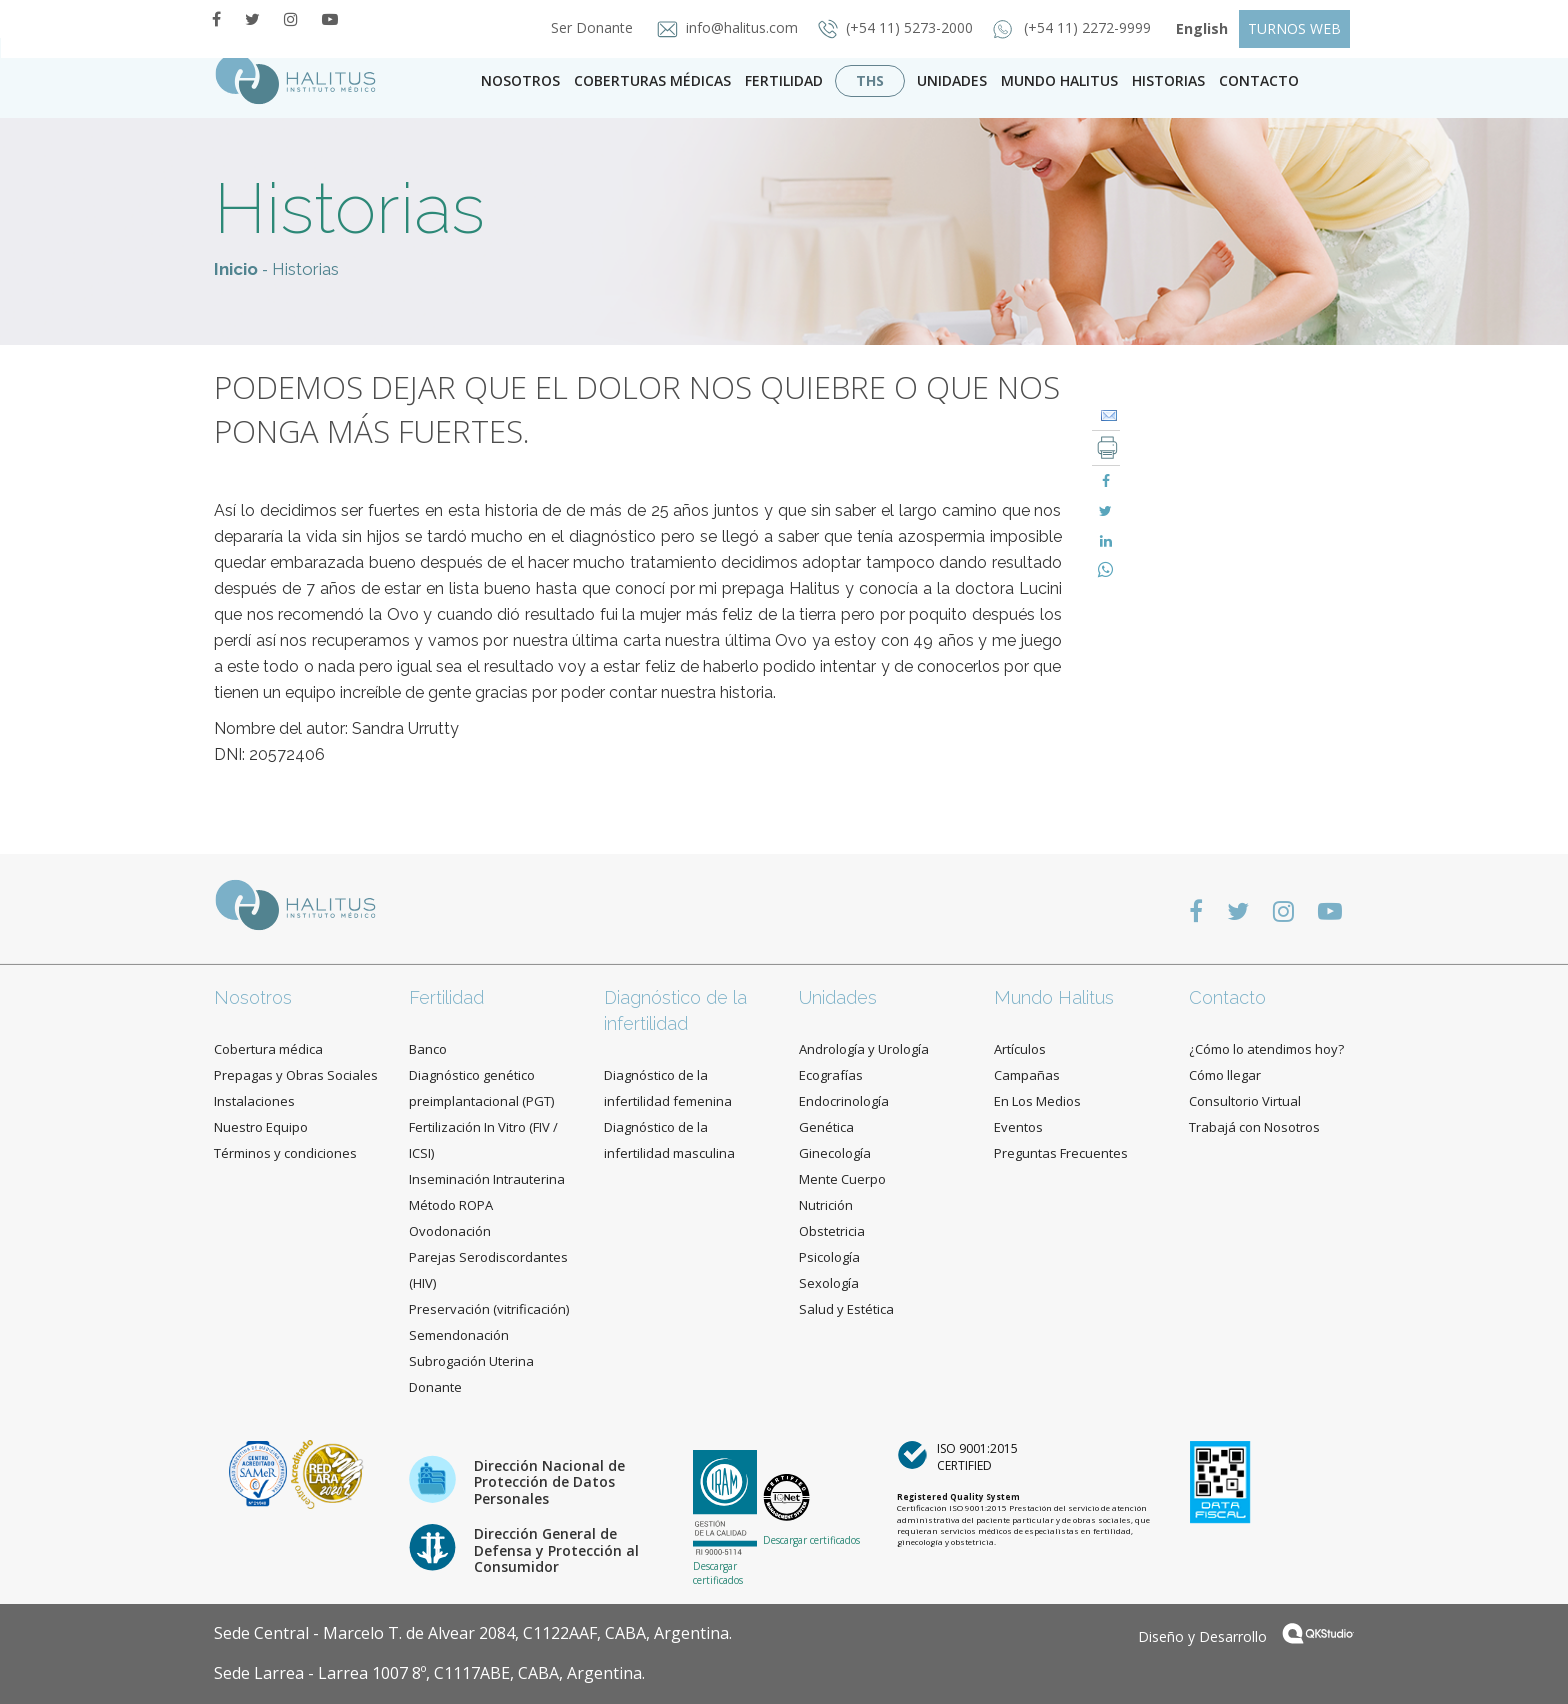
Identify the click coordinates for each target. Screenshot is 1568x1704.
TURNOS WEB (1294, 28)
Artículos (1020, 1049)
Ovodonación (450, 1231)
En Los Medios (1037, 1101)
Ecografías (831, 1075)
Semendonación (459, 1335)
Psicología (829, 1257)
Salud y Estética (846, 1309)
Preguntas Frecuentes (1061, 1153)
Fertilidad (784, 80)
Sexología (829, 1283)
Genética (826, 1127)
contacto (1259, 80)
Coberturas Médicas (652, 80)
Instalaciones (254, 1101)
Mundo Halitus (1059, 80)
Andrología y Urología (864, 1049)
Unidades (952, 80)
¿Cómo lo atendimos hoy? (1266, 1049)
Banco (428, 1049)
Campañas (1027, 1075)
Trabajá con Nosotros (1254, 1127)
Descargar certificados (718, 1573)
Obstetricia (832, 1231)
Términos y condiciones (285, 1153)
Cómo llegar (1225, 1075)
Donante (435, 1387)
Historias (1168, 80)
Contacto (1227, 997)
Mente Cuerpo (842, 1179)
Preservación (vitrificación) (489, 1309)
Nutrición (826, 1205)
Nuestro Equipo (261, 1127)
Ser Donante (586, 27)
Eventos (1018, 1127)
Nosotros (520, 80)
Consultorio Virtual (1245, 1101)
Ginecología (835, 1153)
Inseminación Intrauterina (487, 1179)
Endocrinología (844, 1101)
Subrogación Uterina (471, 1361)
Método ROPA (451, 1205)
